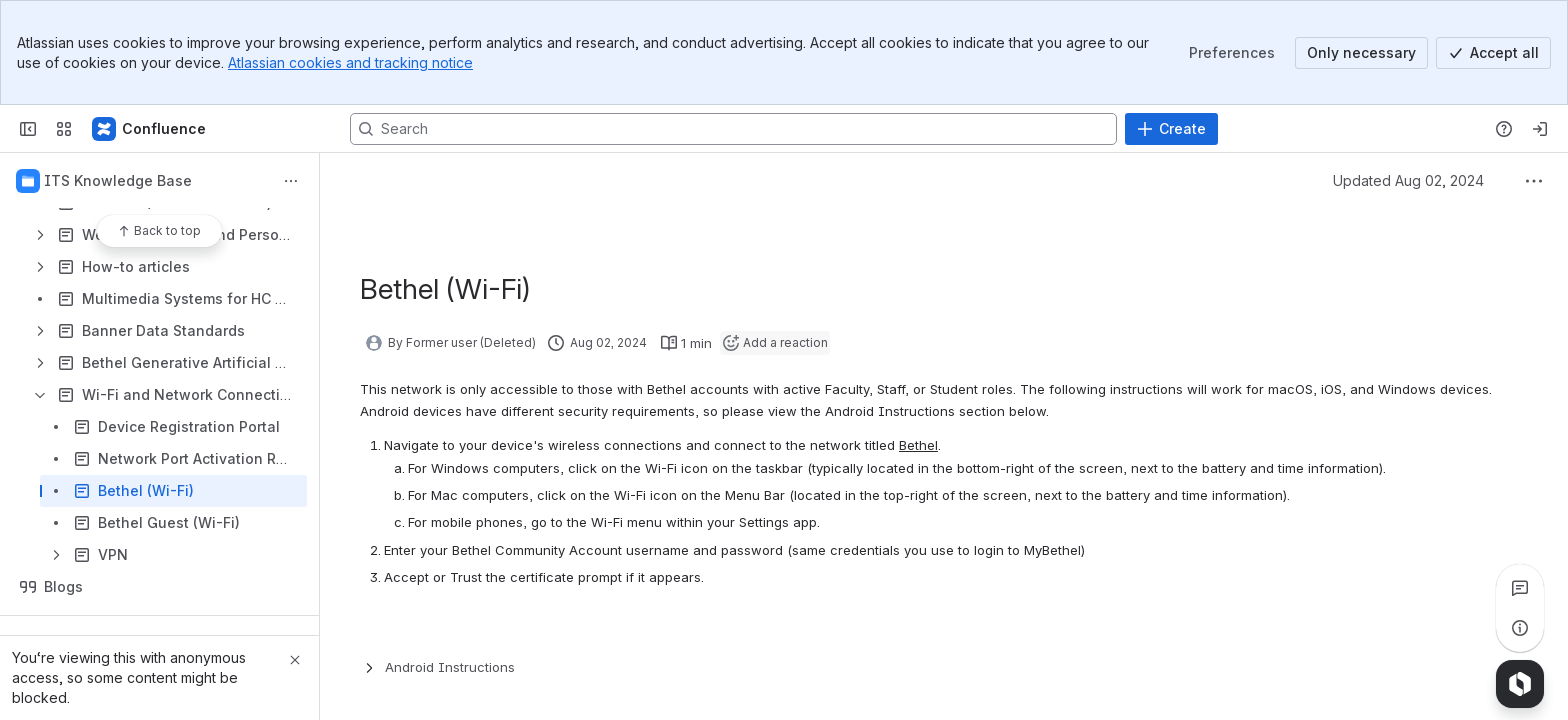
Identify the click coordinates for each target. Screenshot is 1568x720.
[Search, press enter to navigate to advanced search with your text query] (733, 129)
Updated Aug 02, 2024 (1408, 180)
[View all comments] (1520, 588)
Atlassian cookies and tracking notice (350, 62)
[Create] (1171, 129)
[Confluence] (150, 129)
